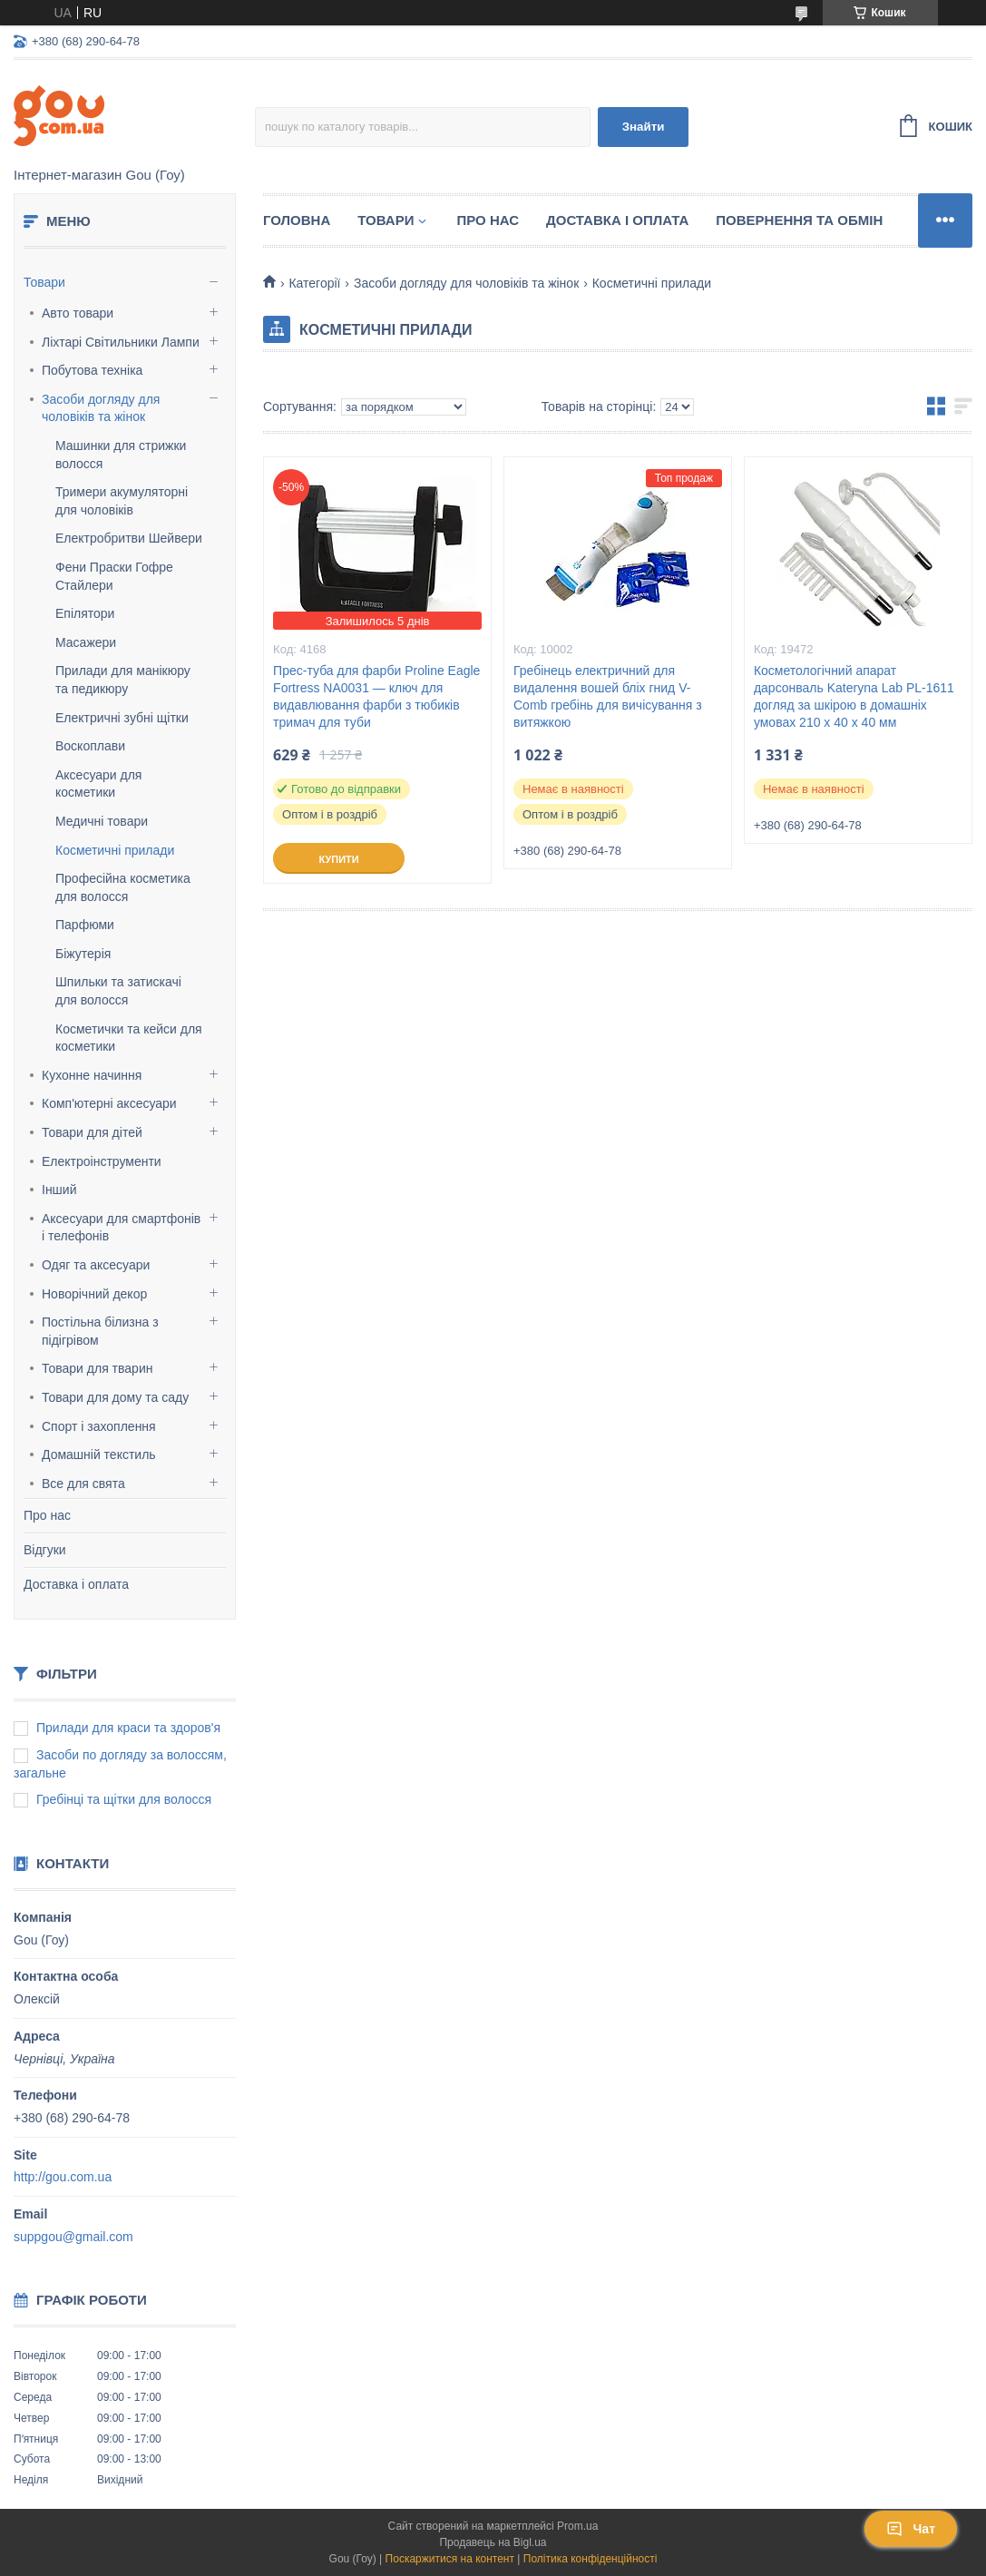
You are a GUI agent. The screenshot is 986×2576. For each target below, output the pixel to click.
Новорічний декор (94, 1294)
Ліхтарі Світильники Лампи (121, 342)
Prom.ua (577, 2526)
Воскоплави (90, 746)
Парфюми (84, 924)
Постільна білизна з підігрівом (100, 1331)
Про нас (47, 1515)
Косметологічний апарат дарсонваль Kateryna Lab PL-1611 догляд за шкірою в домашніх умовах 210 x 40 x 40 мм (854, 696)
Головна (296, 220)
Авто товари (77, 313)
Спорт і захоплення (99, 1426)
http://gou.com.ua (63, 2177)
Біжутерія (83, 953)
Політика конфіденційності (590, 2558)
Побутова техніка (92, 370)
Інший (59, 1189)
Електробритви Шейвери (128, 538)
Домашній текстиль (99, 1454)
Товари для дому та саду (115, 1397)
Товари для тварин (97, 1368)
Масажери (85, 642)
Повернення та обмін (799, 220)
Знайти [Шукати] (643, 126)
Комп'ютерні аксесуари (109, 1103)
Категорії (314, 283)
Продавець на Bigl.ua (492, 2542)
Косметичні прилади (114, 850)
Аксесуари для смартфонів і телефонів (121, 1227)
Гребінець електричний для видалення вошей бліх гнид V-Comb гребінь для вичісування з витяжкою (607, 696)
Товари (44, 282)
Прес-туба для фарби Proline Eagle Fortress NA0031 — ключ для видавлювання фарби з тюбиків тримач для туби (376, 696)
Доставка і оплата (76, 1584)
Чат (910, 2529)
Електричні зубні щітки (122, 717)
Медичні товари (101, 821)
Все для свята (83, 1483)
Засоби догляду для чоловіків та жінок (101, 408)
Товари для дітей (92, 1132)
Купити (338, 859)
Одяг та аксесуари (96, 1265)
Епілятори (84, 613)
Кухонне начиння (92, 1075)
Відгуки (45, 1550)
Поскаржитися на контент (450, 2558)
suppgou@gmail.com (73, 2236)
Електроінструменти (101, 1161)
